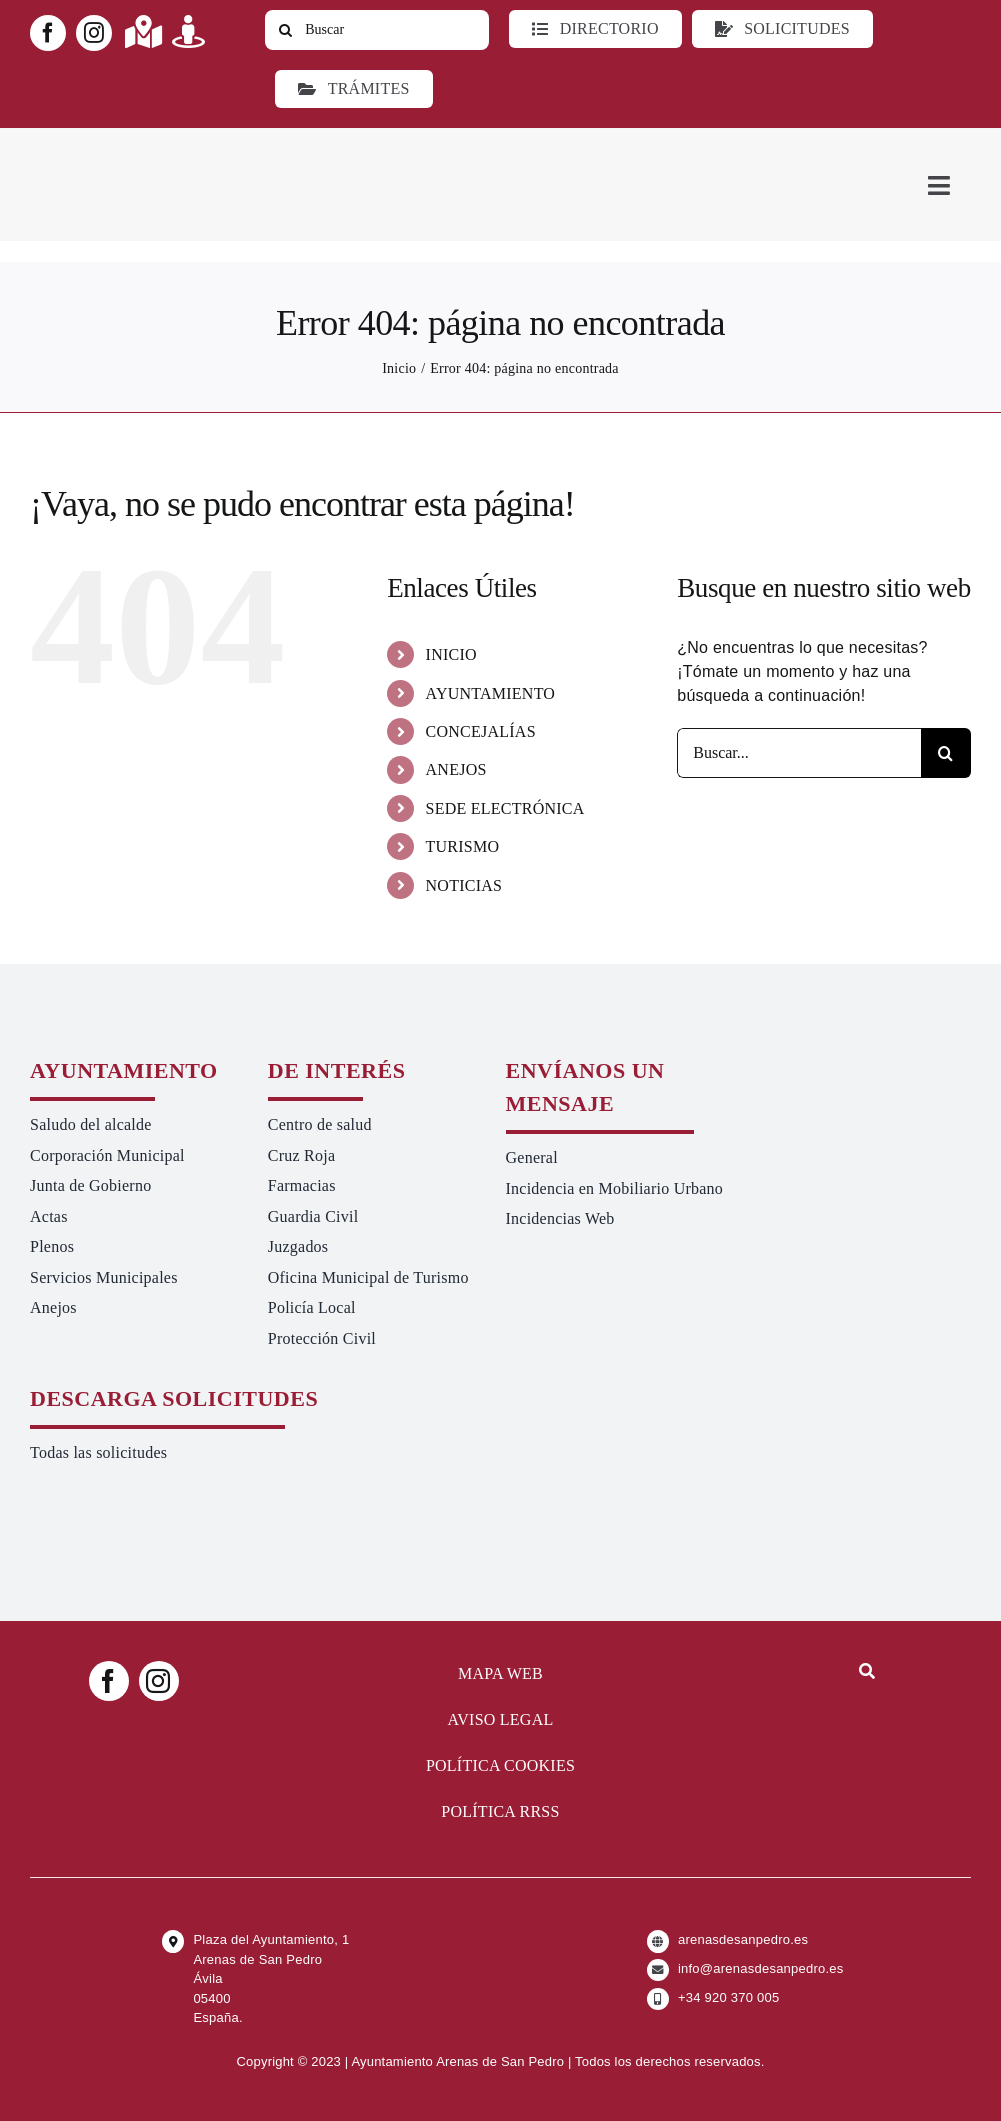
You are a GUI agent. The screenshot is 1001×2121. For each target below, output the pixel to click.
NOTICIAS (464, 885)
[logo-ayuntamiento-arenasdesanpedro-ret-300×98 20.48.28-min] (157, 146)
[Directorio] (595, 29)
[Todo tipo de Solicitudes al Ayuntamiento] (782, 29)
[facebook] (48, 33)
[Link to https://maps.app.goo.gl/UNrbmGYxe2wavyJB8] (143, 31)
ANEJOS (456, 769)
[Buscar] (377, 30)
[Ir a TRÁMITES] (353, 89)
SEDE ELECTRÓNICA (505, 808)
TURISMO (463, 846)
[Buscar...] (799, 753)
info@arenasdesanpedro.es (761, 1968)
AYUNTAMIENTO (491, 693)
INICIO (451, 654)
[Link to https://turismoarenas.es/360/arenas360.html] (188, 31)
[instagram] (94, 33)
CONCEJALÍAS (481, 731)
